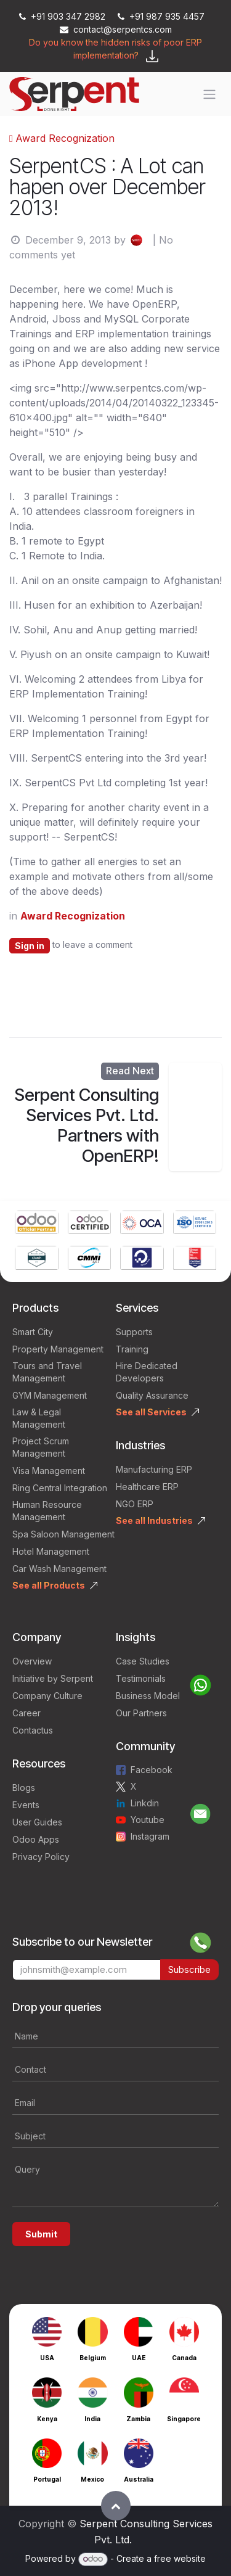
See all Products (48, 1585)
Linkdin (145, 1803)
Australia (138, 2479)
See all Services (151, 1412)
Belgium (92, 2357)
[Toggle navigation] (209, 94)
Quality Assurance (152, 1395)
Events (25, 1805)
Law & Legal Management (38, 1418)
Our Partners (141, 1713)
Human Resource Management (47, 1510)
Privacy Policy (41, 1856)
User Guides (37, 1822)
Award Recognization (62, 138)
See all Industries (154, 1520)
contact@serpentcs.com (116, 29)
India (92, 2418)
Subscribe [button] (189, 1969)
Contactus (32, 1730)
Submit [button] (41, 2234)
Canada (184, 2357)
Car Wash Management (59, 1568)
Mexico (92, 2479)
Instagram (150, 1836)
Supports (134, 1332)
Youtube (147, 1819)
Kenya (47, 2418)
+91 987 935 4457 (161, 16)
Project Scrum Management (40, 1447)
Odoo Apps (35, 1839)
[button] (116, 2505)
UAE (138, 2357)
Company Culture (47, 1695)
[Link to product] (37, 1224)
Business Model (148, 1695)
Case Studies (142, 1661)
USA (47, 2357)
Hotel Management (50, 1551)
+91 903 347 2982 (63, 16)
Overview (32, 1661)
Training (132, 1349)
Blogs (23, 1787)
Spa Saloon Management (63, 1534)
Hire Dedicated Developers (146, 1371)
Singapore (184, 2418)
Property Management (57, 1349)
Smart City (32, 1332)
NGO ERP (134, 1504)
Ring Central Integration (59, 1488)
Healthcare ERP (147, 1486)
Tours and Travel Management (47, 1371)
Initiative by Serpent (52, 1678)
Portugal (47, 2479)
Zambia (138, 2418)
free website (180, 2558)
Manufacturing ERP (154, 1469)
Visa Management (48, 1470)
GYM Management (49, 1395)
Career (26, 1713)
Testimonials (141, 1678)
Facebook (151, 1769)
